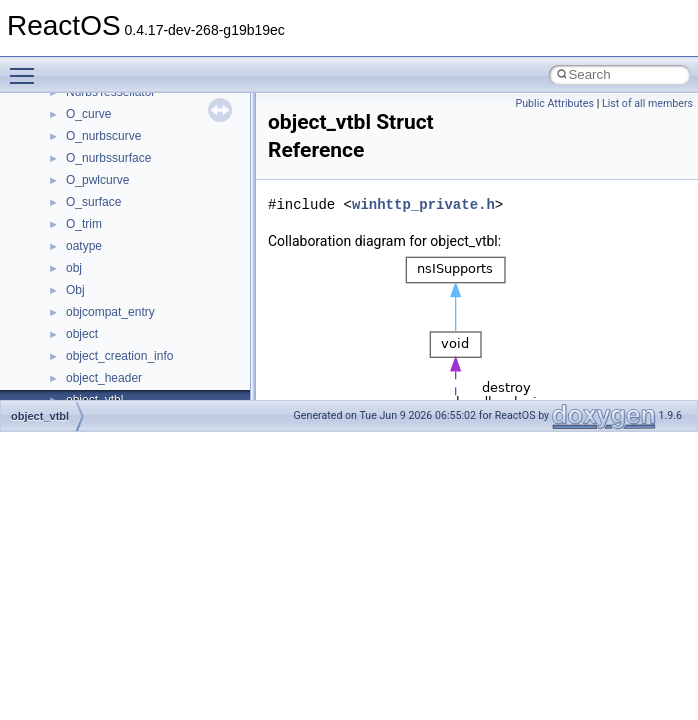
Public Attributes (554, 103)
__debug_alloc (105, 211)
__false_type (100, 387)
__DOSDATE (101, 299)
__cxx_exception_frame (129, 101)
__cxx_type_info (109, 167)
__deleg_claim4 (108, 233)
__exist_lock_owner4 (122, 365)
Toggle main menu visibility (27, 67)
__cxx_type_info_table (125, 189)
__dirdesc (92, 277)
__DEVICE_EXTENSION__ (139, 255)
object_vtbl (40, 416)
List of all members (647, 103)
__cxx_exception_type (125, 123)
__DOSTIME (100, 321)
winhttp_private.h (423, 204)
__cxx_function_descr (124, 145)
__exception (98, 343)
